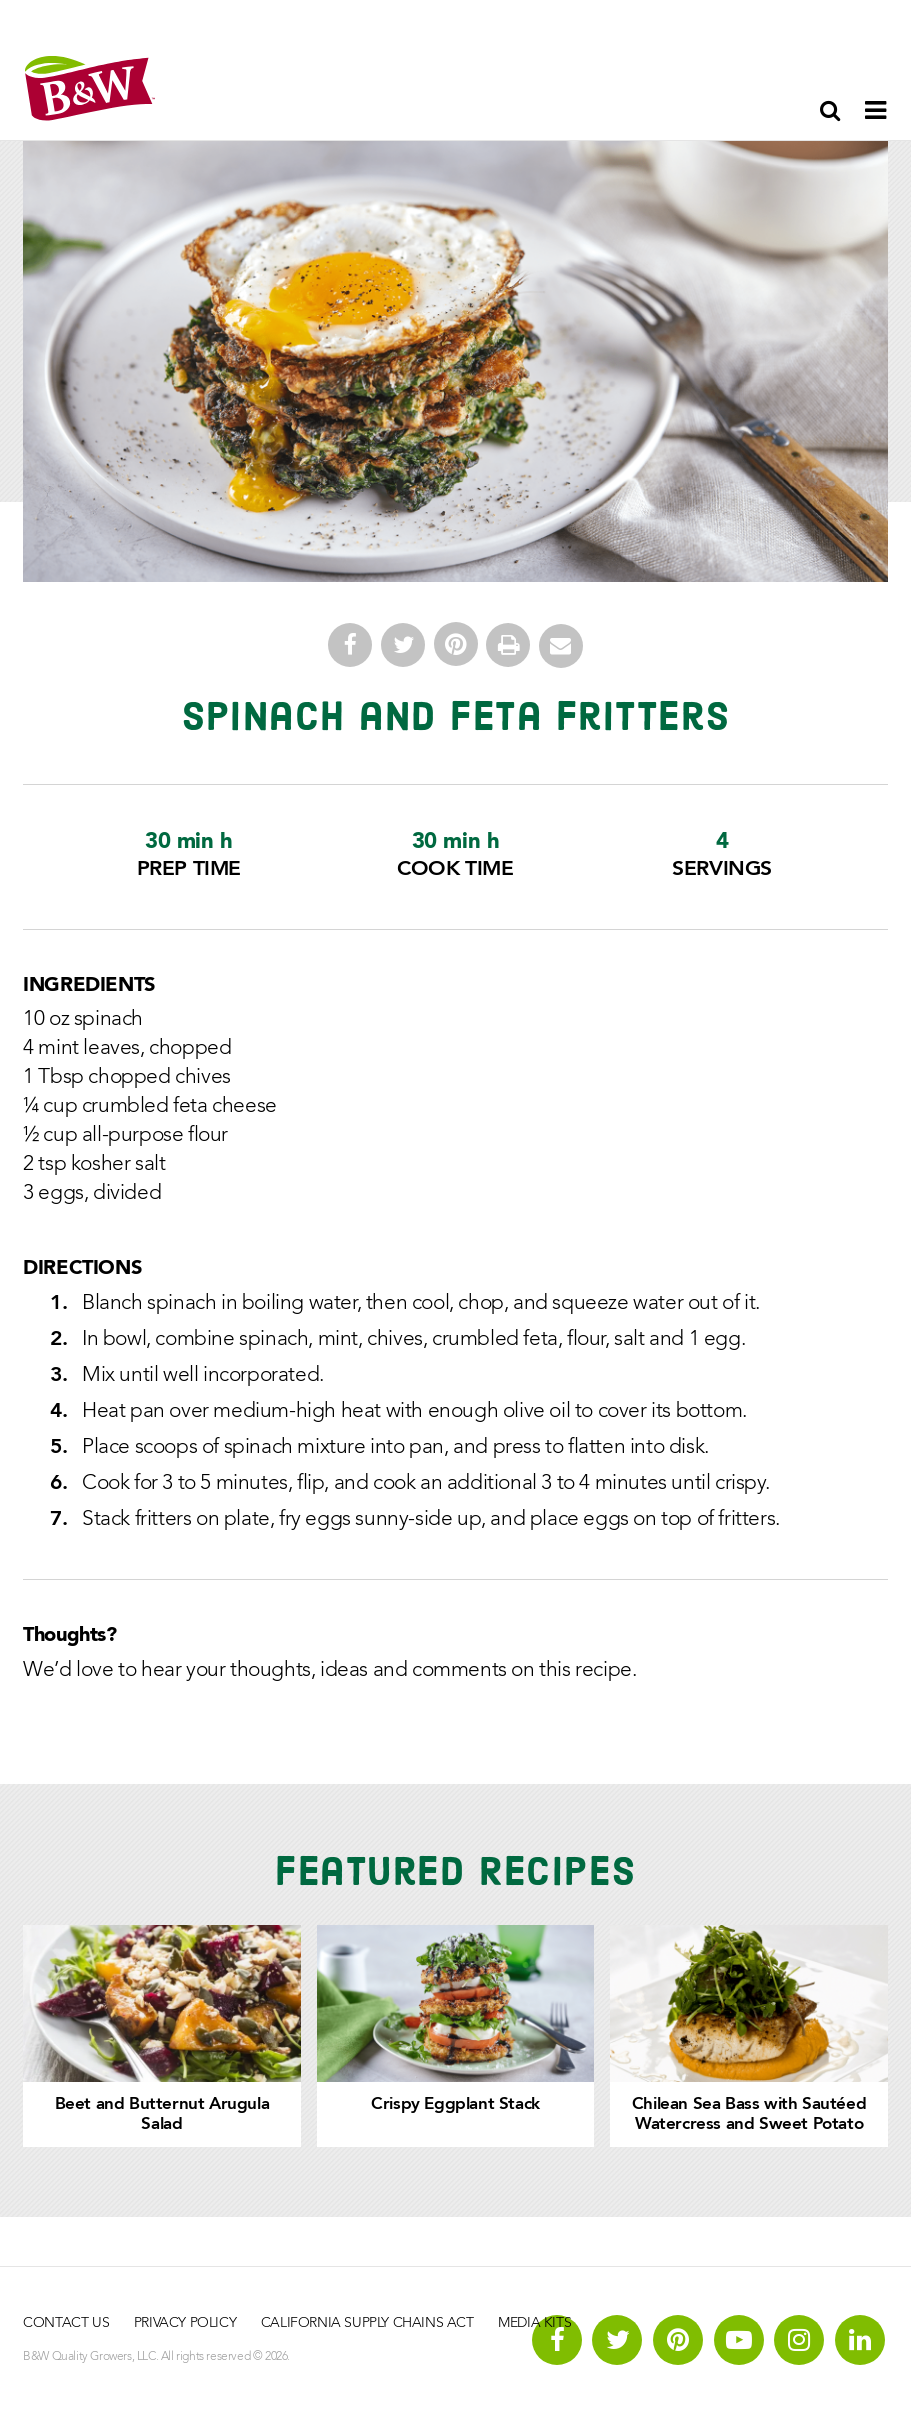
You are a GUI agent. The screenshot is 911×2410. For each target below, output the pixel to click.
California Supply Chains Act (367, 2323)
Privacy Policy (185, 2323)
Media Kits (534, 2323)
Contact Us (66, 2323)
